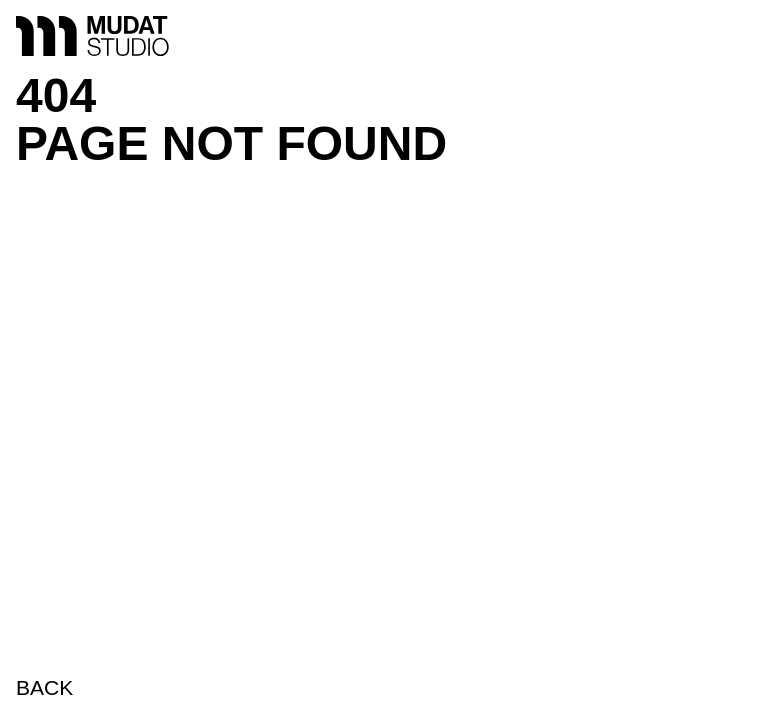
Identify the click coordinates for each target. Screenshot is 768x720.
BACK (44, 687)
